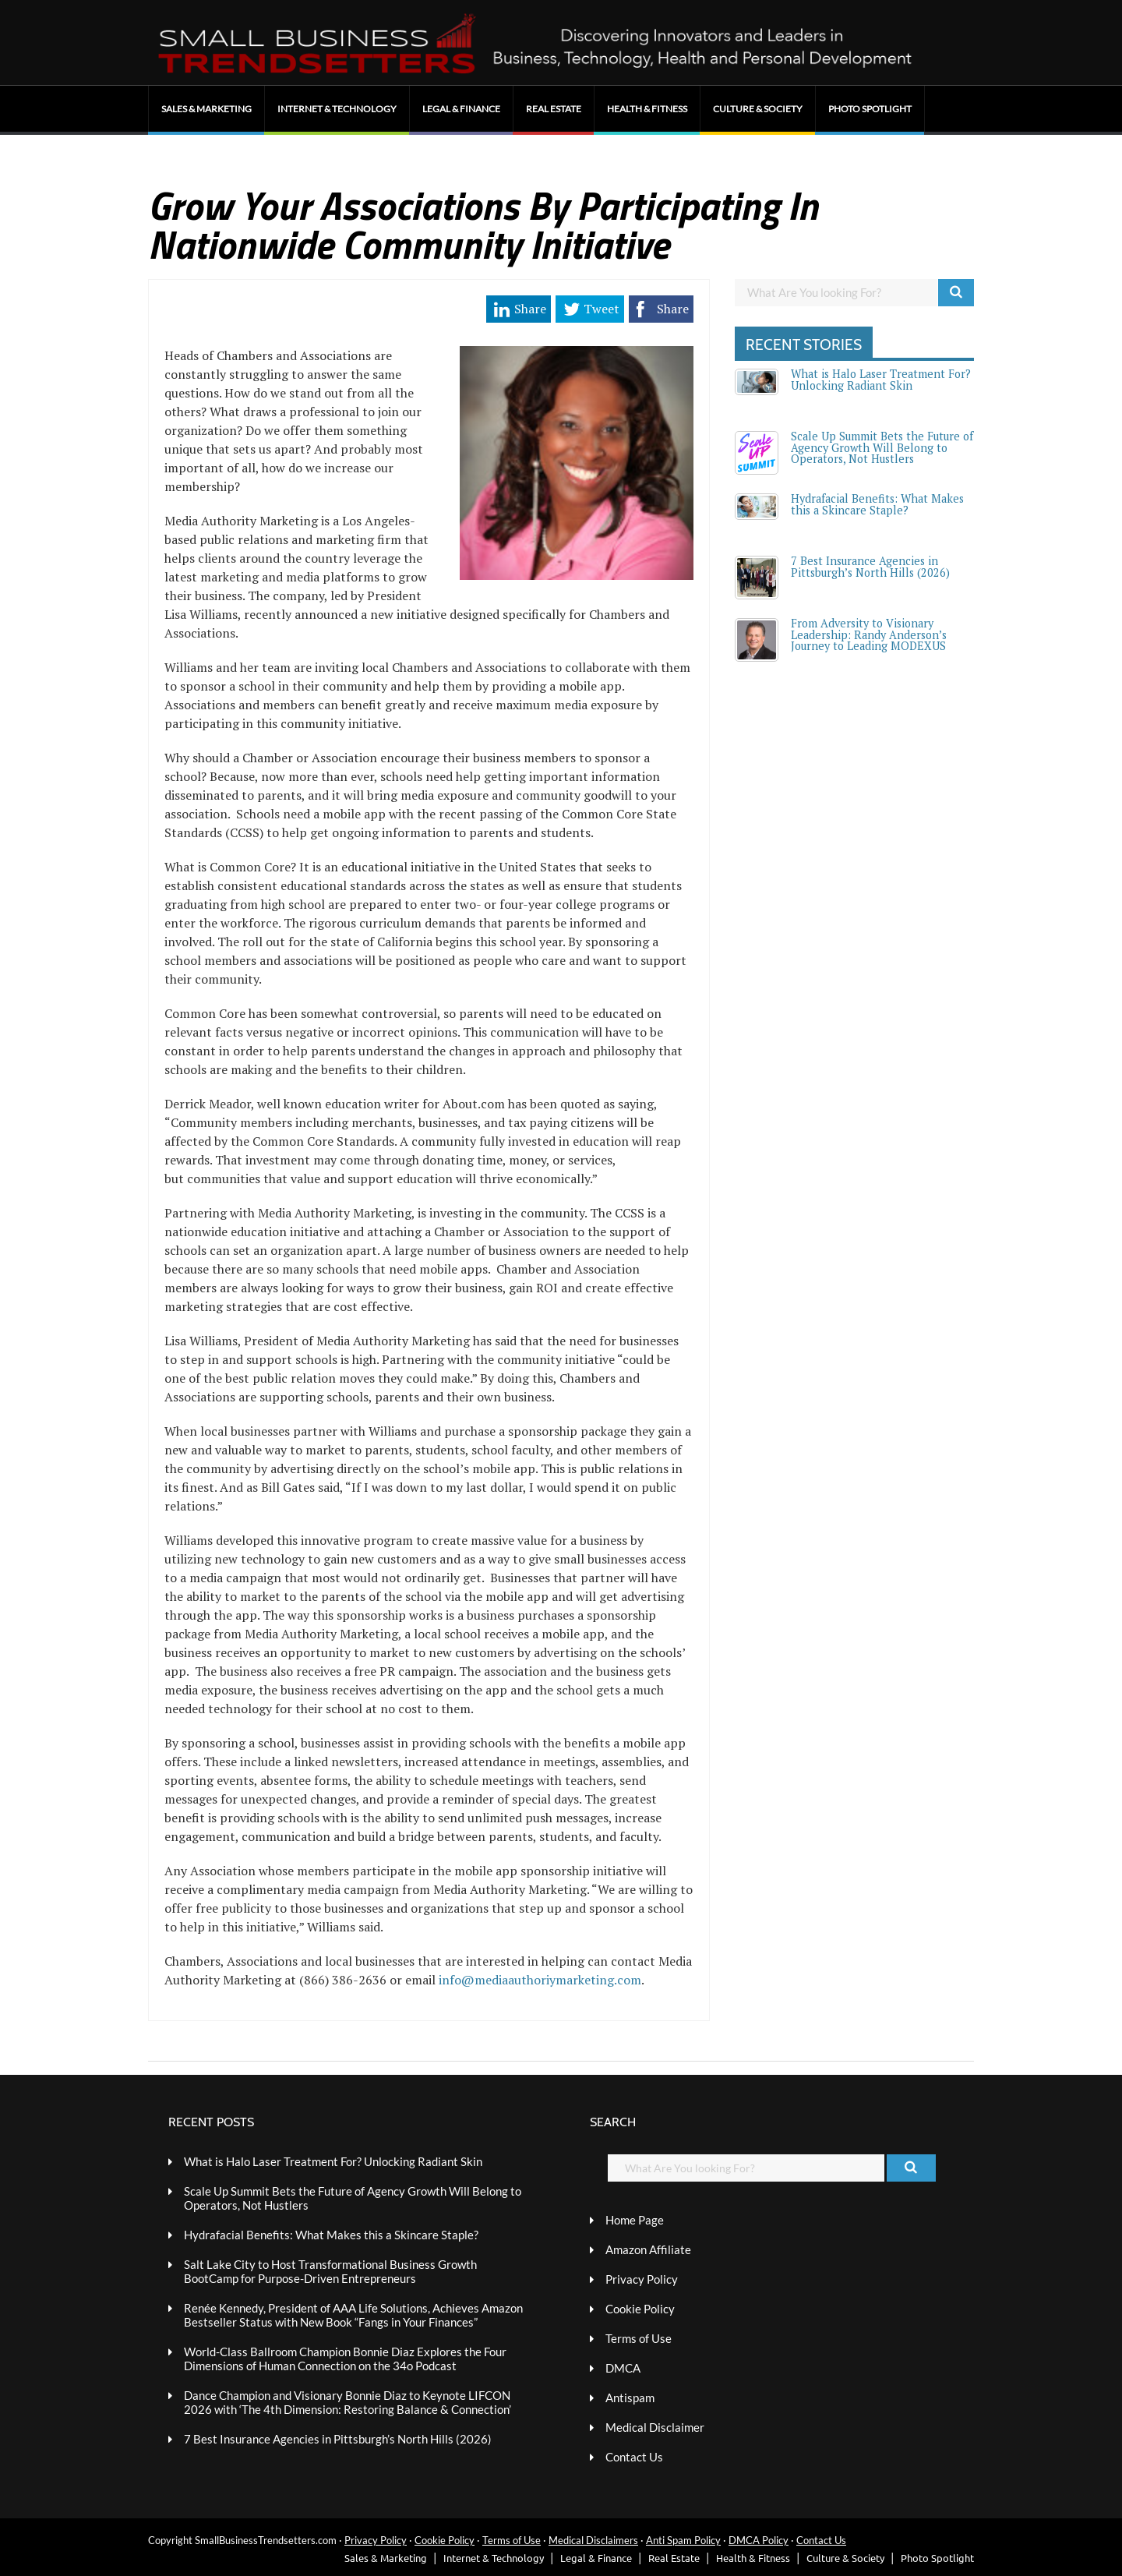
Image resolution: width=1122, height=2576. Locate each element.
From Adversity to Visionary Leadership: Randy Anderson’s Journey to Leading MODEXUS (869, 634)
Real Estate (553, 109)
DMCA (622, 2368)
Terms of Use (638, 2338)
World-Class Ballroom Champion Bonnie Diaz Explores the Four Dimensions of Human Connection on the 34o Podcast (345, 2359)
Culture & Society (758, 109)
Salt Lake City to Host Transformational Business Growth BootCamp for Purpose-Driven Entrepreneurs (330, 2271)
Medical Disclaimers (593, 2540)
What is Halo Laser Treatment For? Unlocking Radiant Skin (881, 379)
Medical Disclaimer (654, 2427)
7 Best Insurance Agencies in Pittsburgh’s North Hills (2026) (870, 566)
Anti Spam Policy (683, 2540)
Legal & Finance (461, 109)
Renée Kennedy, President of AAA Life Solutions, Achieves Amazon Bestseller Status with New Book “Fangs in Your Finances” (353, 2315)
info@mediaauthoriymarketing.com (540, 1979)
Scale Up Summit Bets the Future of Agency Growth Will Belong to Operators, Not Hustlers (882, 447)
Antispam (629, 2397)
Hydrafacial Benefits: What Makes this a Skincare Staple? (877, 504)
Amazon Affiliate (648, 2249)
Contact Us (634, 2457)
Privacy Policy (641, 2279)
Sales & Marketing (206, 109)
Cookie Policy (640, 2309)
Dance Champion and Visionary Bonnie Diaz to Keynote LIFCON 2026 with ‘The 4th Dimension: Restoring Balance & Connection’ (347, 2402)
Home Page (634, 2220)
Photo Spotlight (870, 109)
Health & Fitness (647, 109)
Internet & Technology (337, 109)
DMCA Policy (759, 2540)
